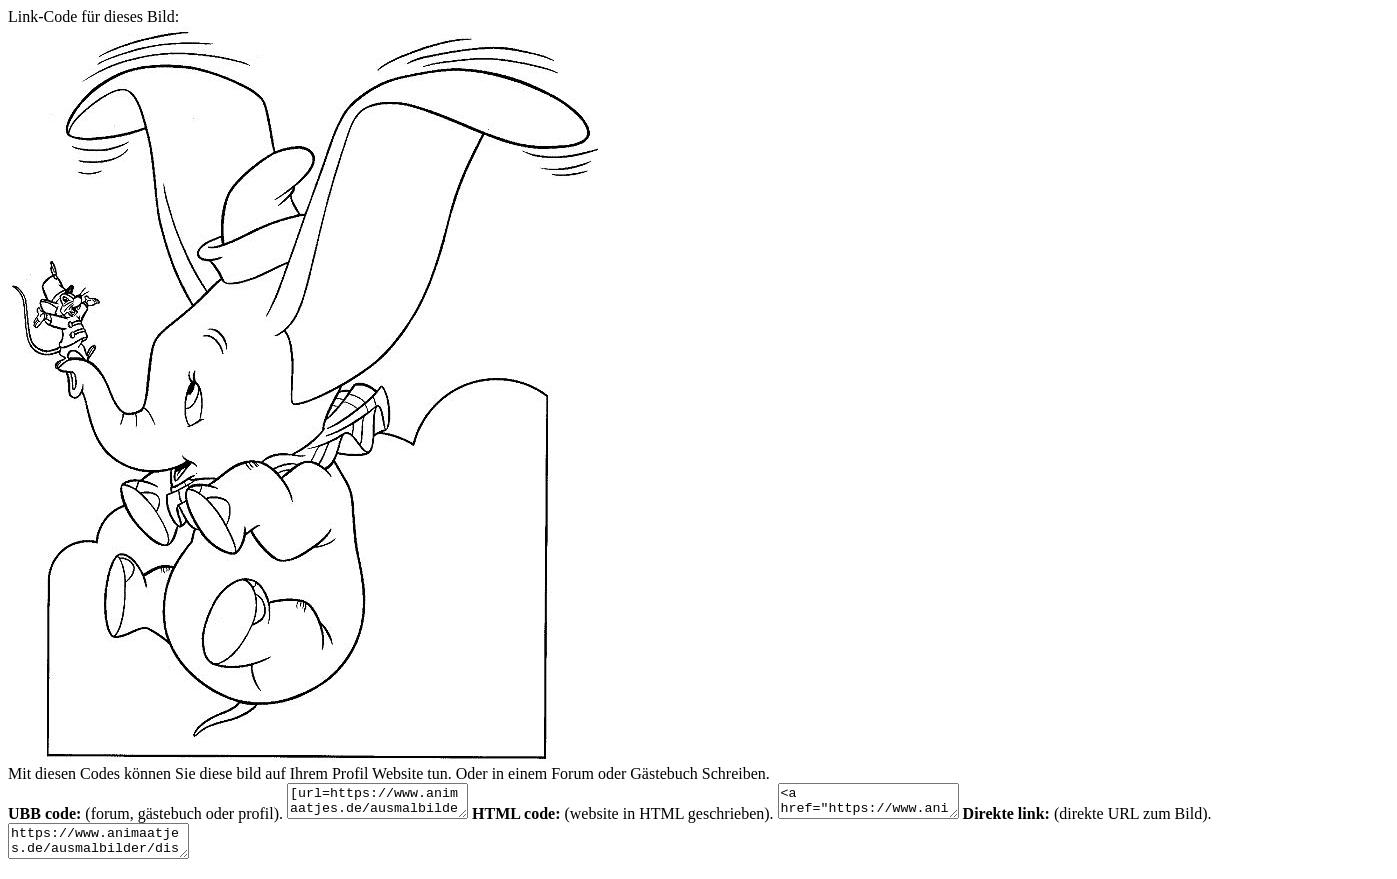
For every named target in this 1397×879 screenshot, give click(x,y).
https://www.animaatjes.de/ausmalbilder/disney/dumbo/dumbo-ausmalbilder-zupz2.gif (108, 850)
